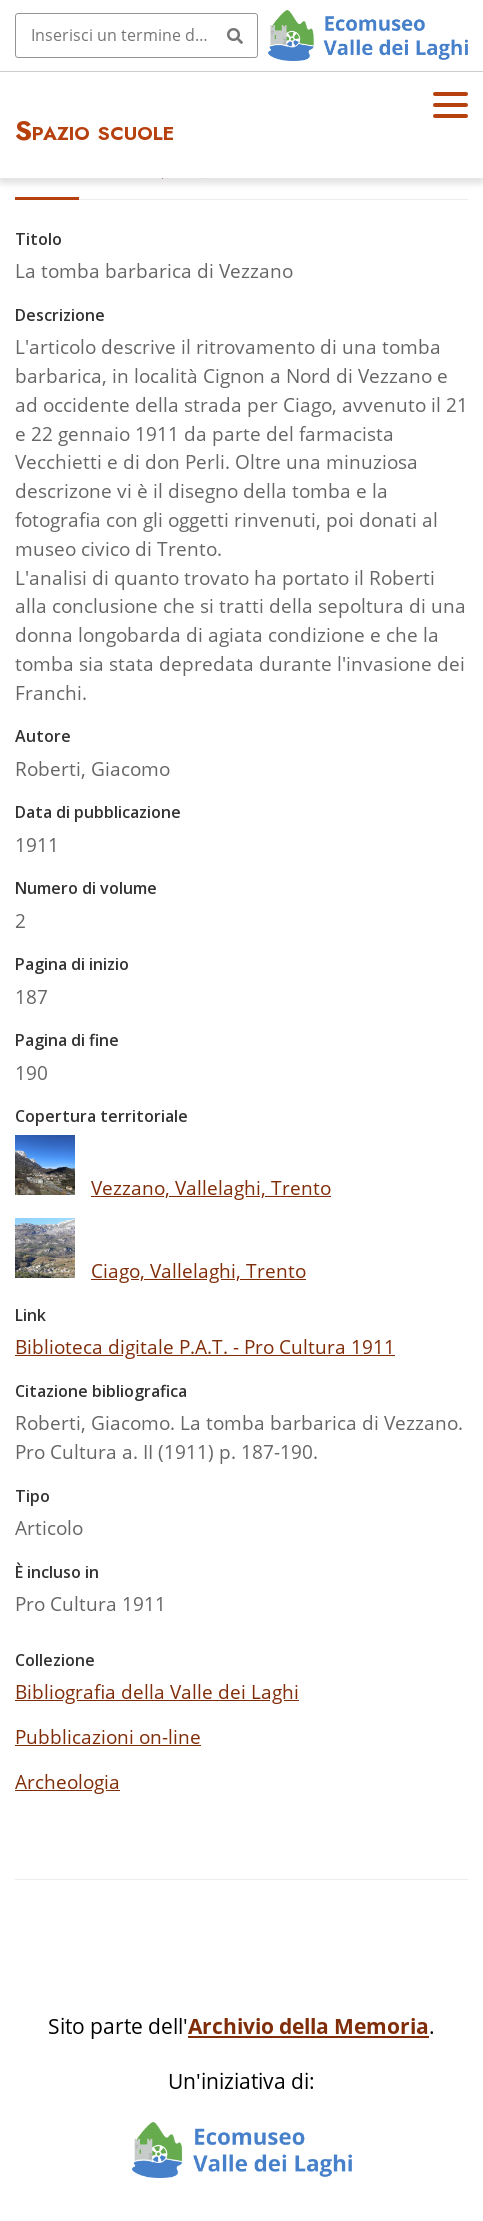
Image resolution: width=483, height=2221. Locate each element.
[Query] (136, 35)
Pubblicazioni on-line (108, 1736)
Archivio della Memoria (308, 2026)
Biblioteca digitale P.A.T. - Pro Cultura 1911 (205, 1346)
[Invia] (235, 35)
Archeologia (67, 1781)
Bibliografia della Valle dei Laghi (157, 1691)
